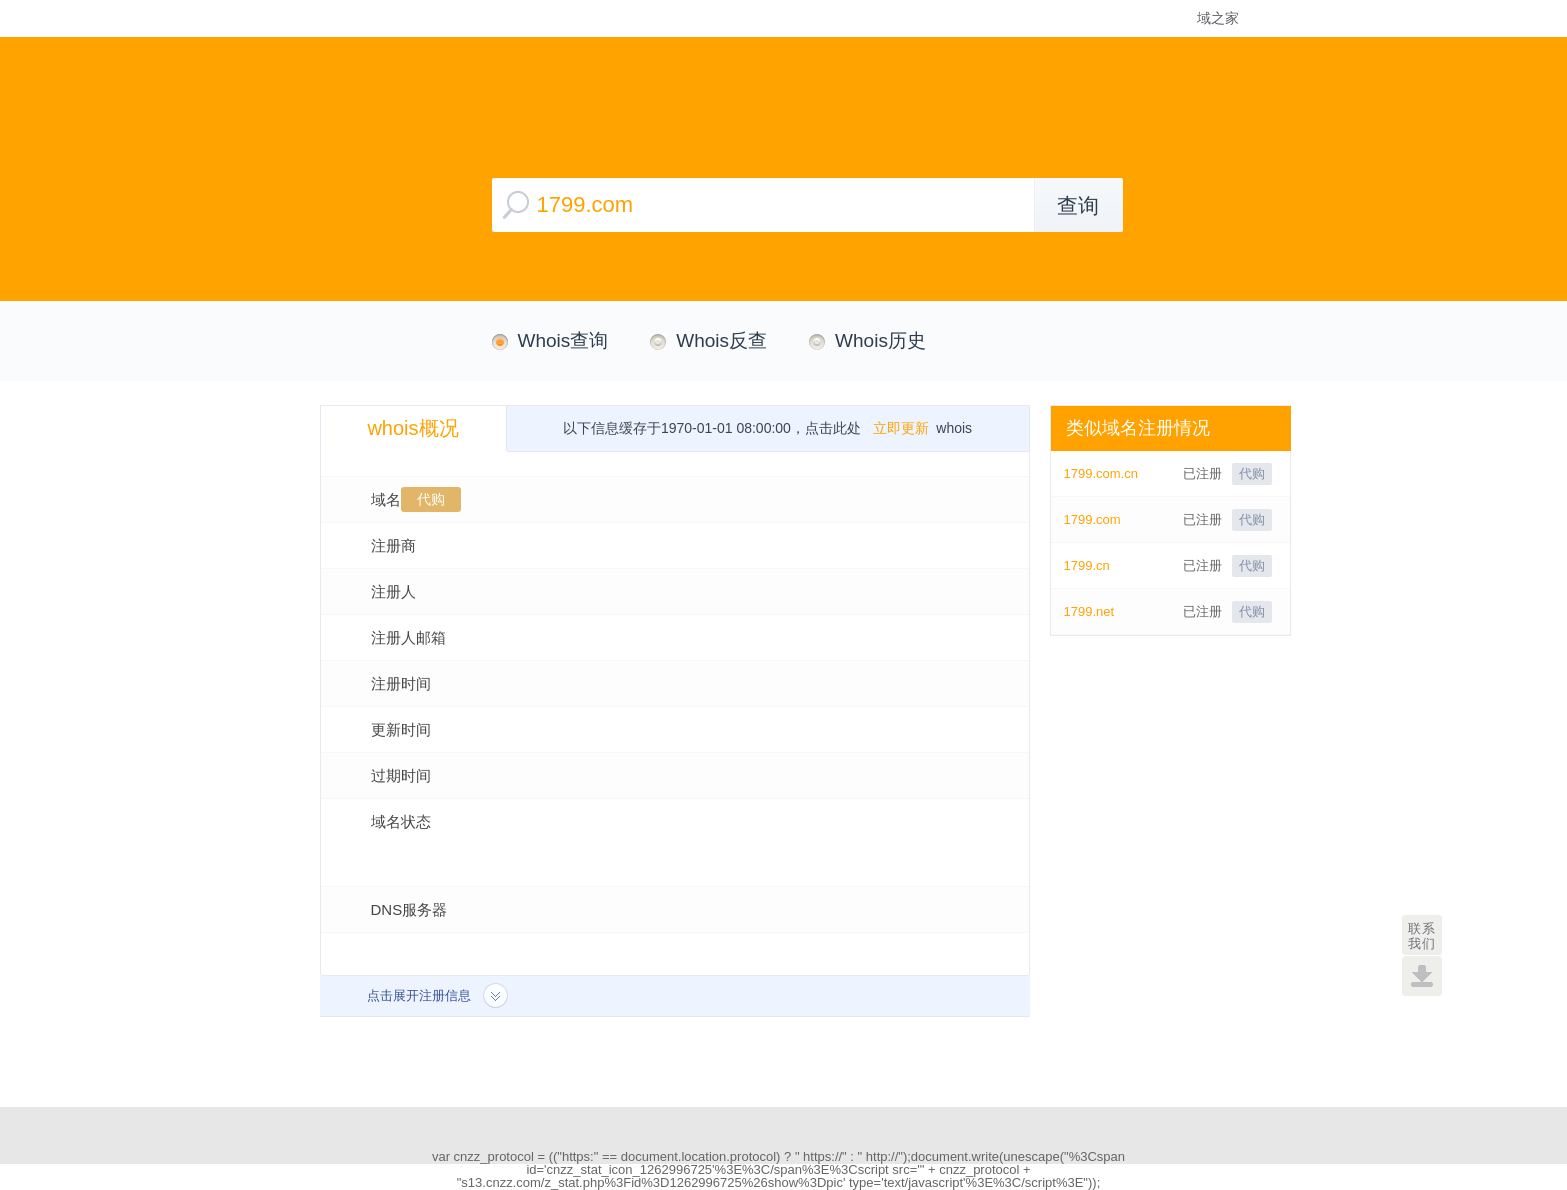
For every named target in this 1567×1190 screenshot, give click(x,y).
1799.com (1092, 519)
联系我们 (1422, 936)
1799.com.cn (1101, 473)
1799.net (1089, 611)
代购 (431, 499)
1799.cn (1087, 565)
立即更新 (901, 428)
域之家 (1218, 18)
